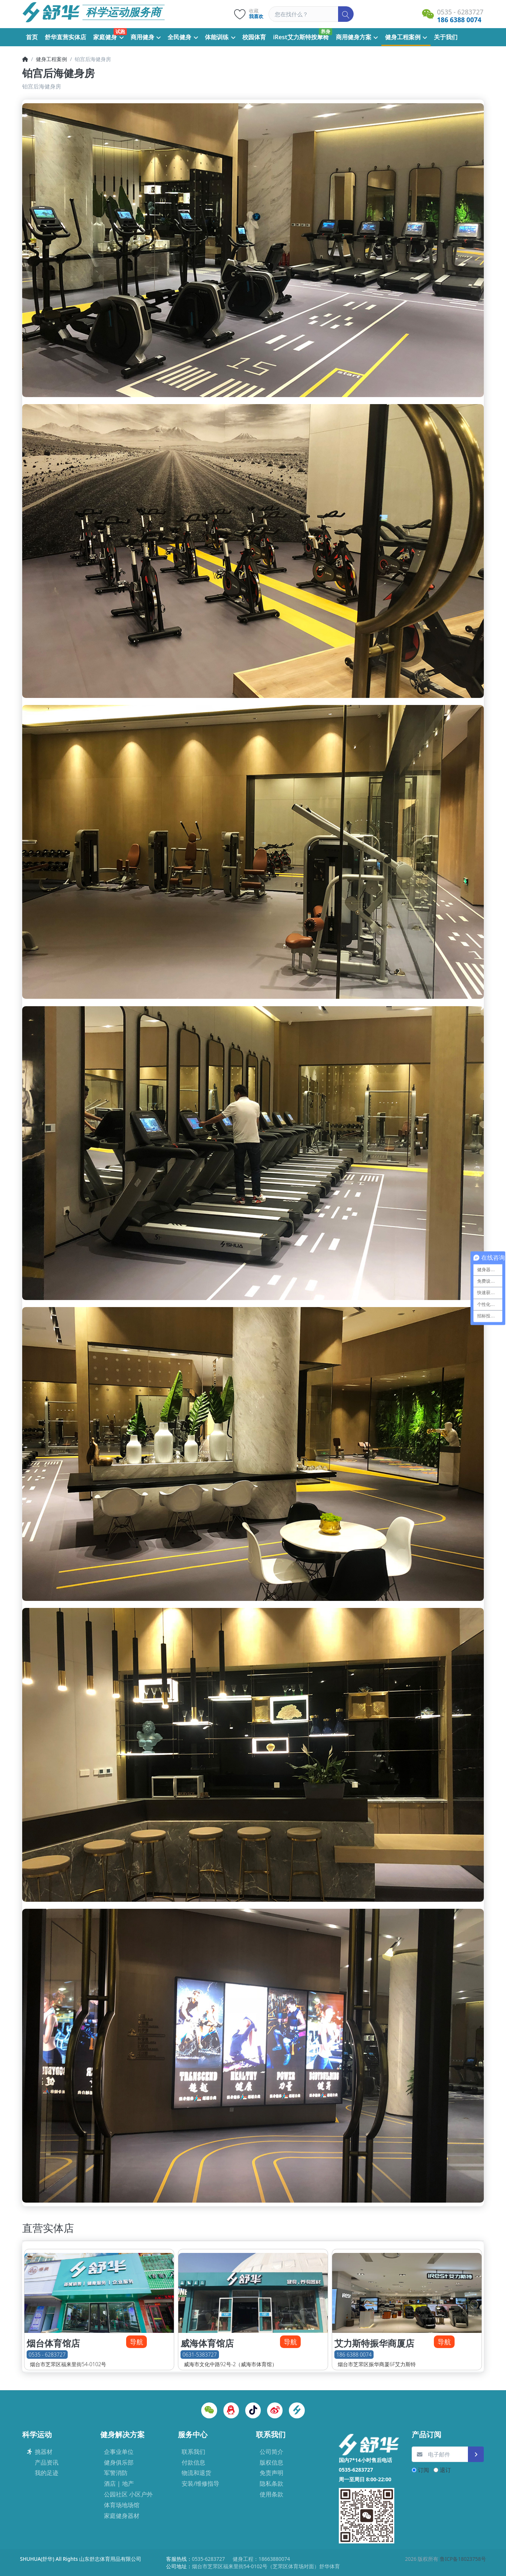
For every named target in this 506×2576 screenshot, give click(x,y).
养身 (325, 31)
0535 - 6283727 (47, 2354)
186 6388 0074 (354, 2354)
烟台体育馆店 (53, 2343)
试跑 (120, 31)
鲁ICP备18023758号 (463, 2559)
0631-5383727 (200, 2354)
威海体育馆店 (207, 2343)
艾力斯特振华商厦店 (374, 2343)
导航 (136, 2341)
